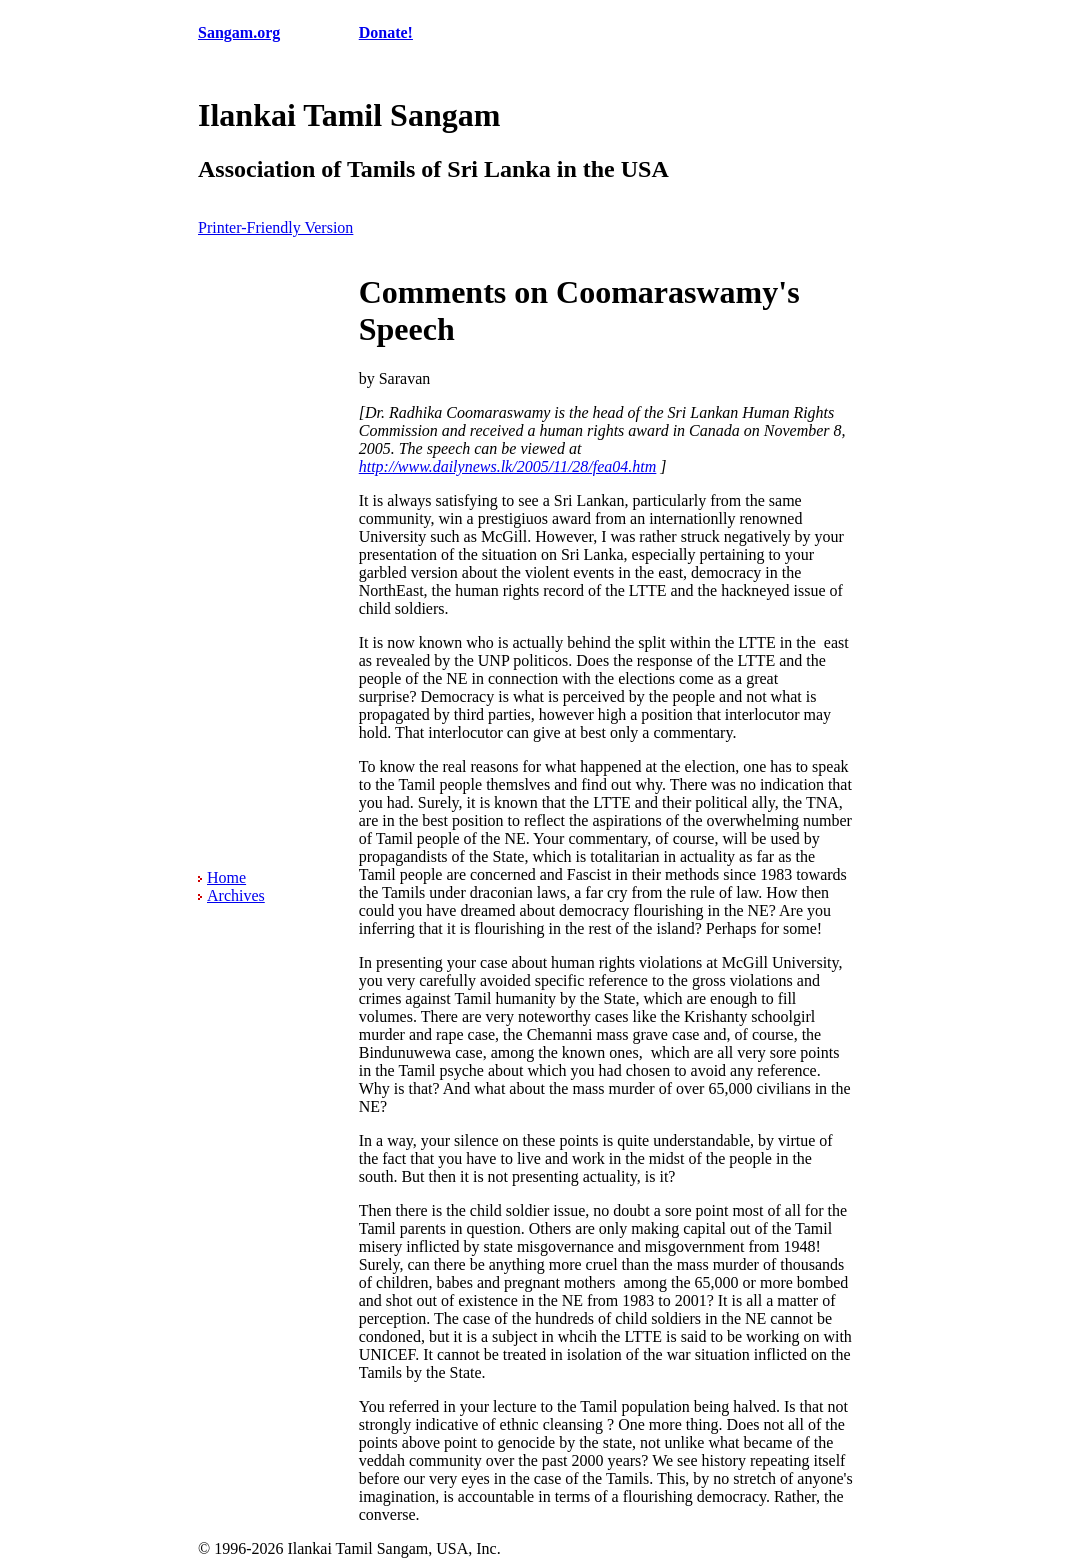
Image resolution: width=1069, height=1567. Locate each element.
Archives (236, 895)
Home (226, 877)
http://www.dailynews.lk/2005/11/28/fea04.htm (508, 466)
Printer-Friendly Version (275, 227)
